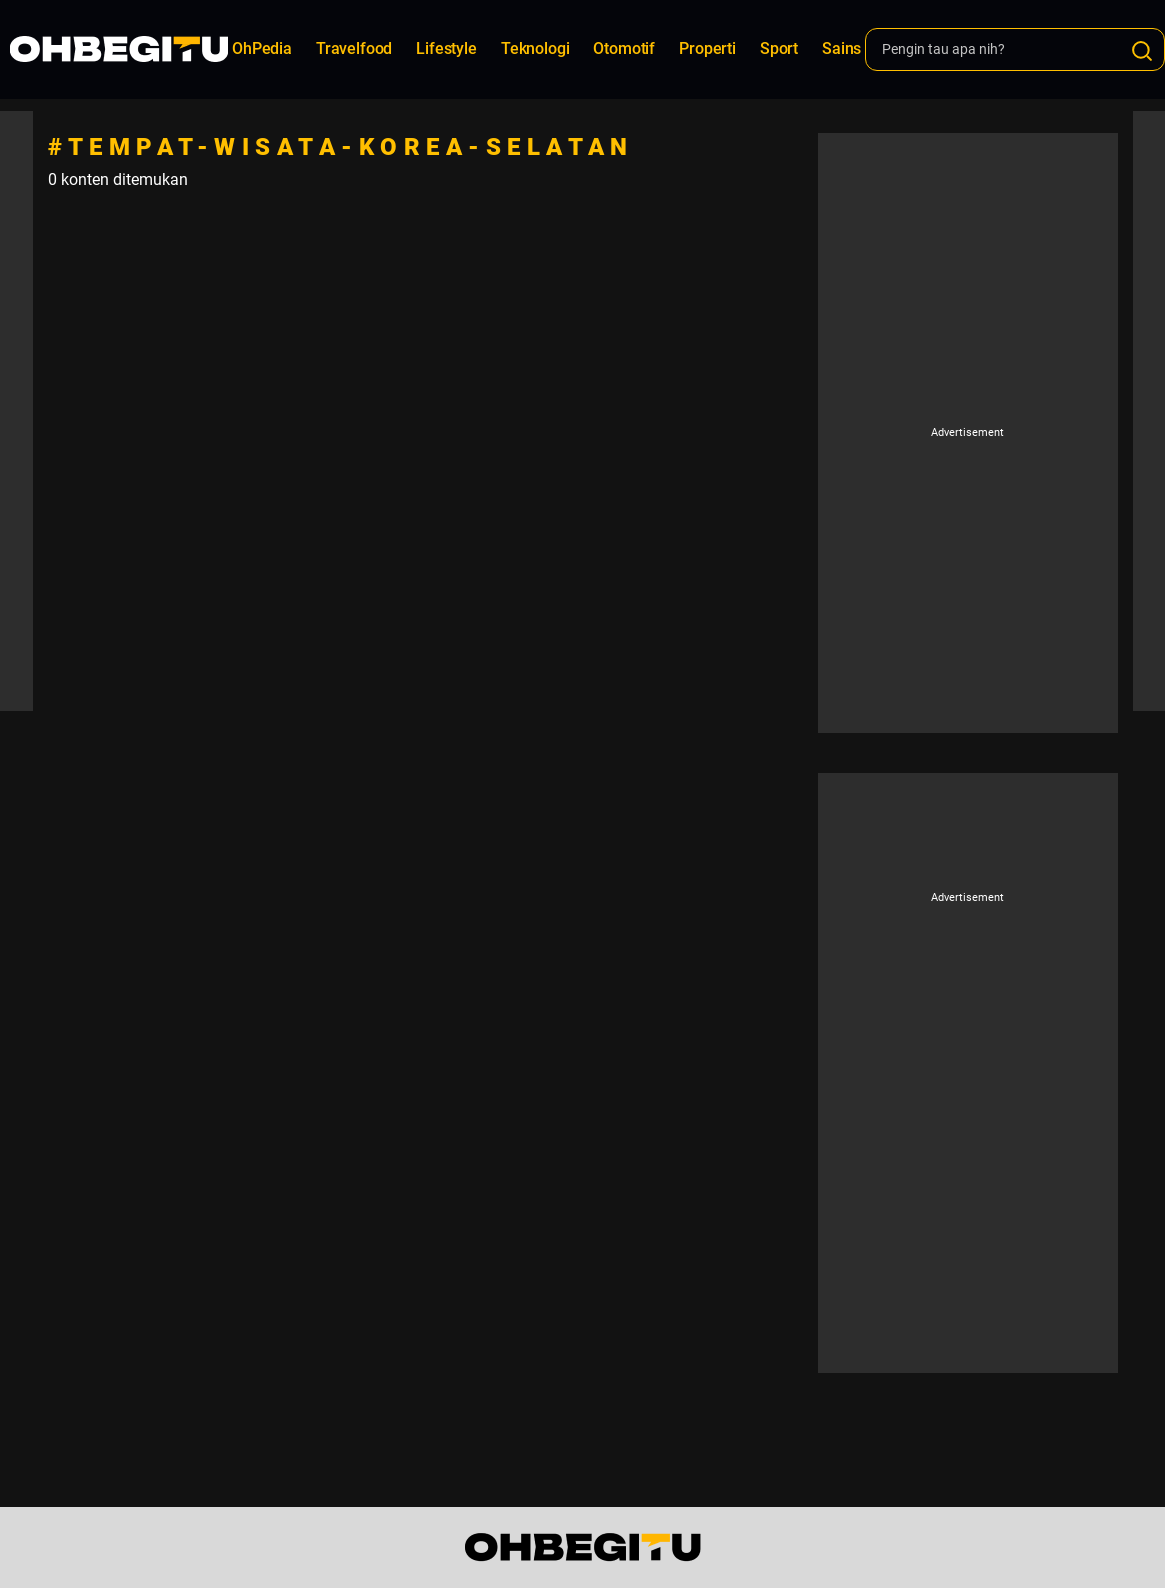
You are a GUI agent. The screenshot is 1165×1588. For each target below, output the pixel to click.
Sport (779, 48)
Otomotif (624, 48)
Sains (841, 48)
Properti (707, 48)
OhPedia (262, 48)
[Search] (1142, 51)
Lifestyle (446, 48)
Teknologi (535, 48)
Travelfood (354, 48)
